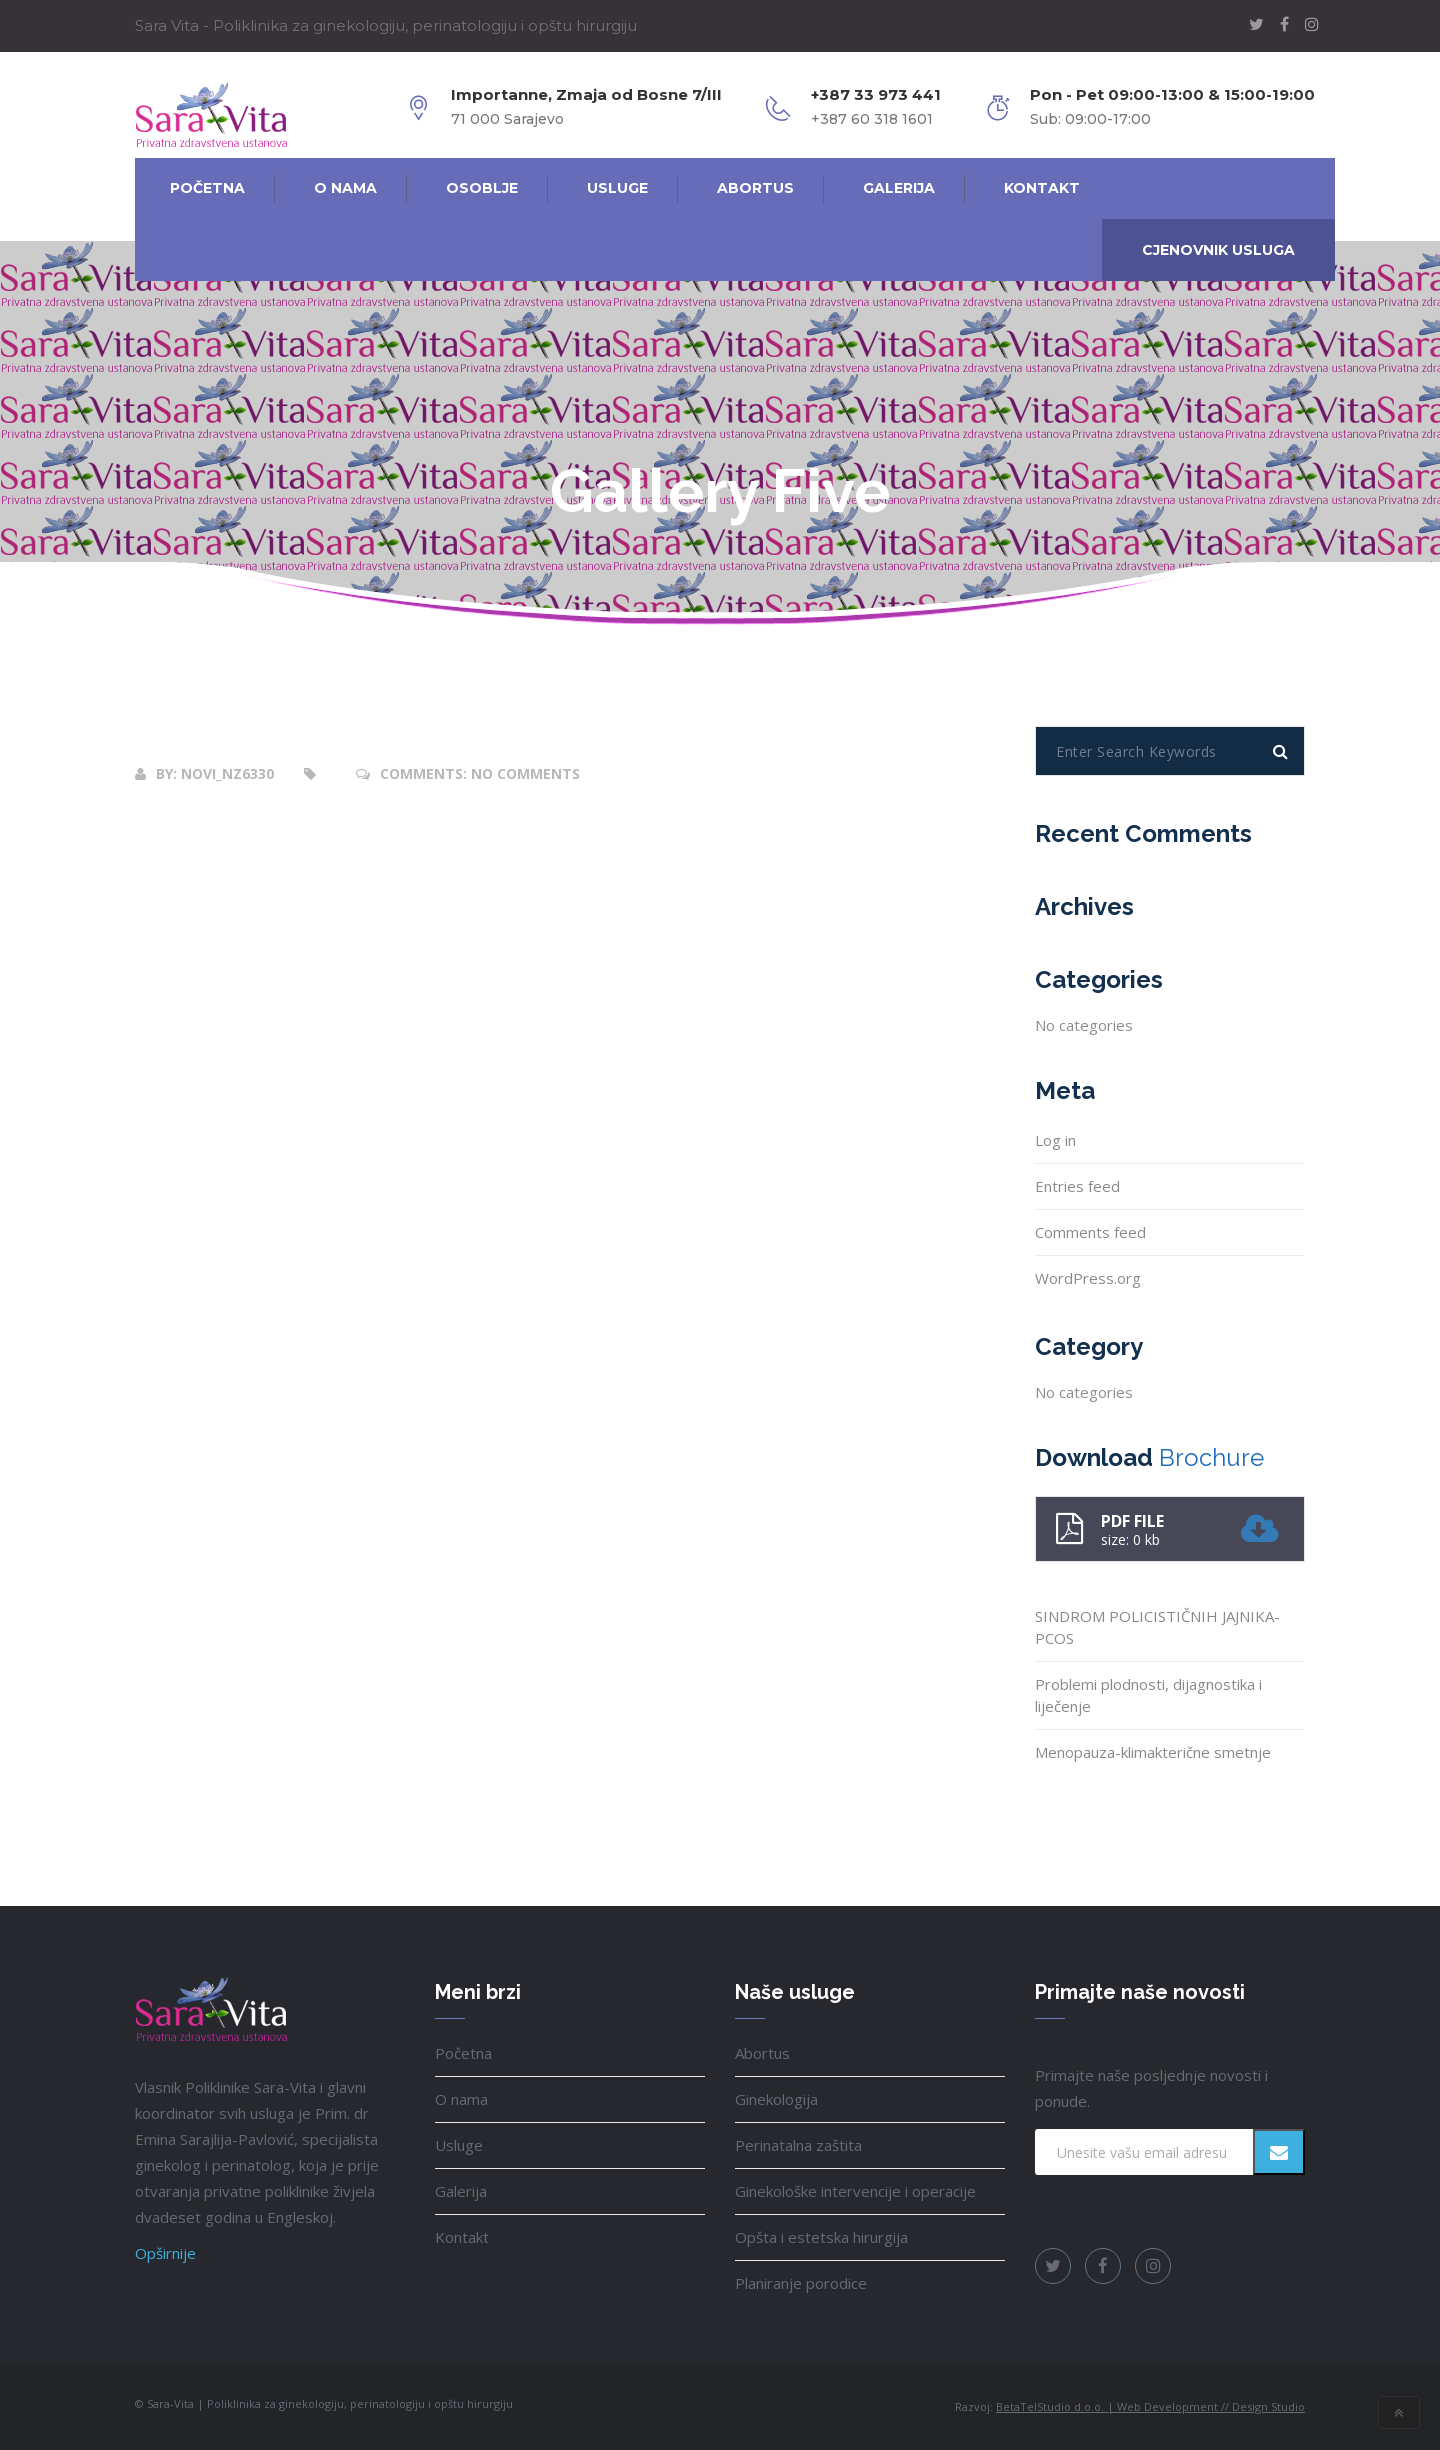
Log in (1055, 1140)
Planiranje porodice (801, 2283)
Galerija (461, 2191)
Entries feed (1077, 1186)
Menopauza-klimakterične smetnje (1153, 1752)
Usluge (459, 2145)
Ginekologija (776, 2099)
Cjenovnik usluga (1218, 250)
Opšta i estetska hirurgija (821, 2237)
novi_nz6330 (227, 773)
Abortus (762, 2053)
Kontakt (462, 2237)
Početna (463, 2053)
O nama (461, 2099)
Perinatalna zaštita (798, 2145)
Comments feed (1090, 1232)
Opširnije (165, 2253)
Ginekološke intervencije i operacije (855, 2191)
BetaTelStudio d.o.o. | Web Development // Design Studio (1150, 2406)
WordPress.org (1088, 1278)
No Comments (525, 773)
